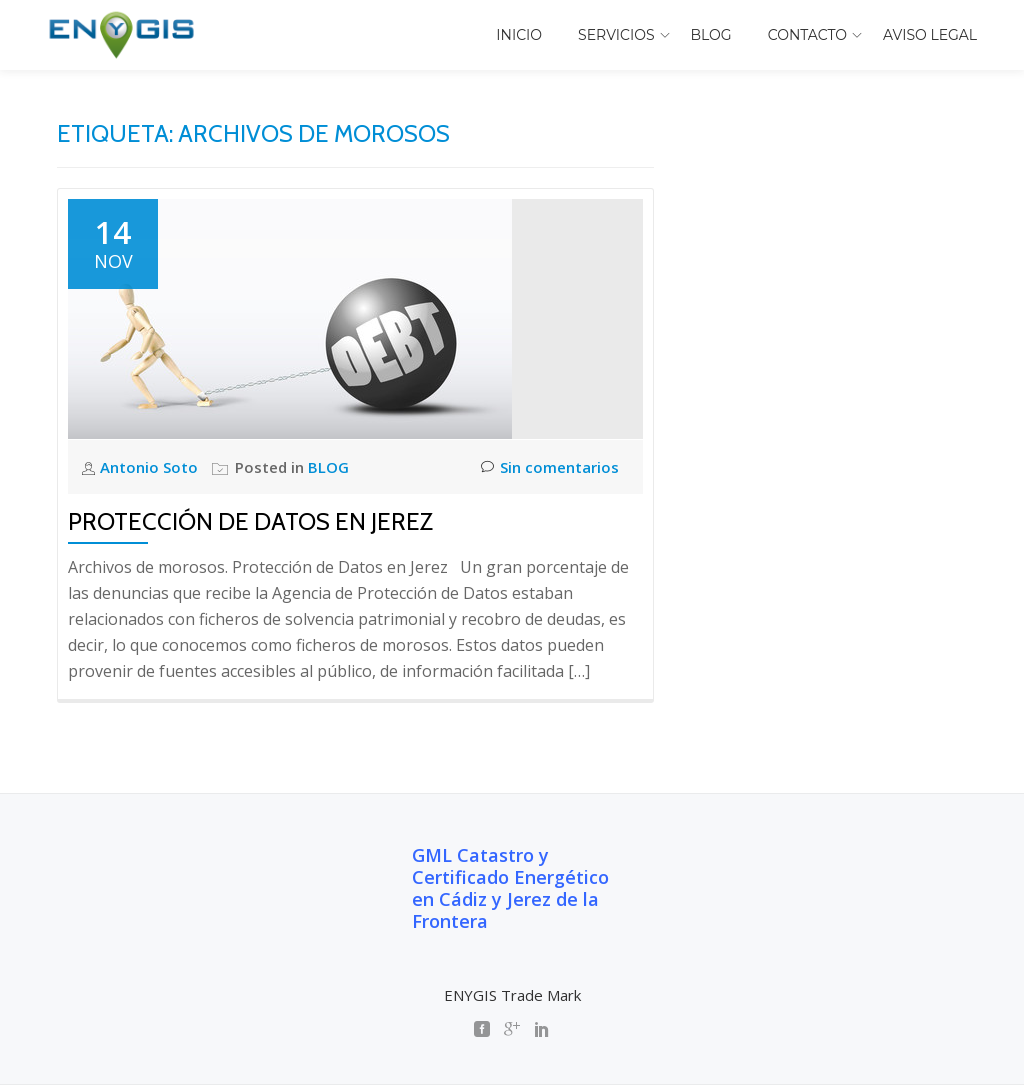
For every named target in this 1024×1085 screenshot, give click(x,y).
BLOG (711, 35)
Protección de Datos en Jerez (250, 521)
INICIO (519, 35)
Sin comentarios (550, 467)
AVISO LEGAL (930, 35)
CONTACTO (807, 35)
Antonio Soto (151, 467)
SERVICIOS (616, 35)
